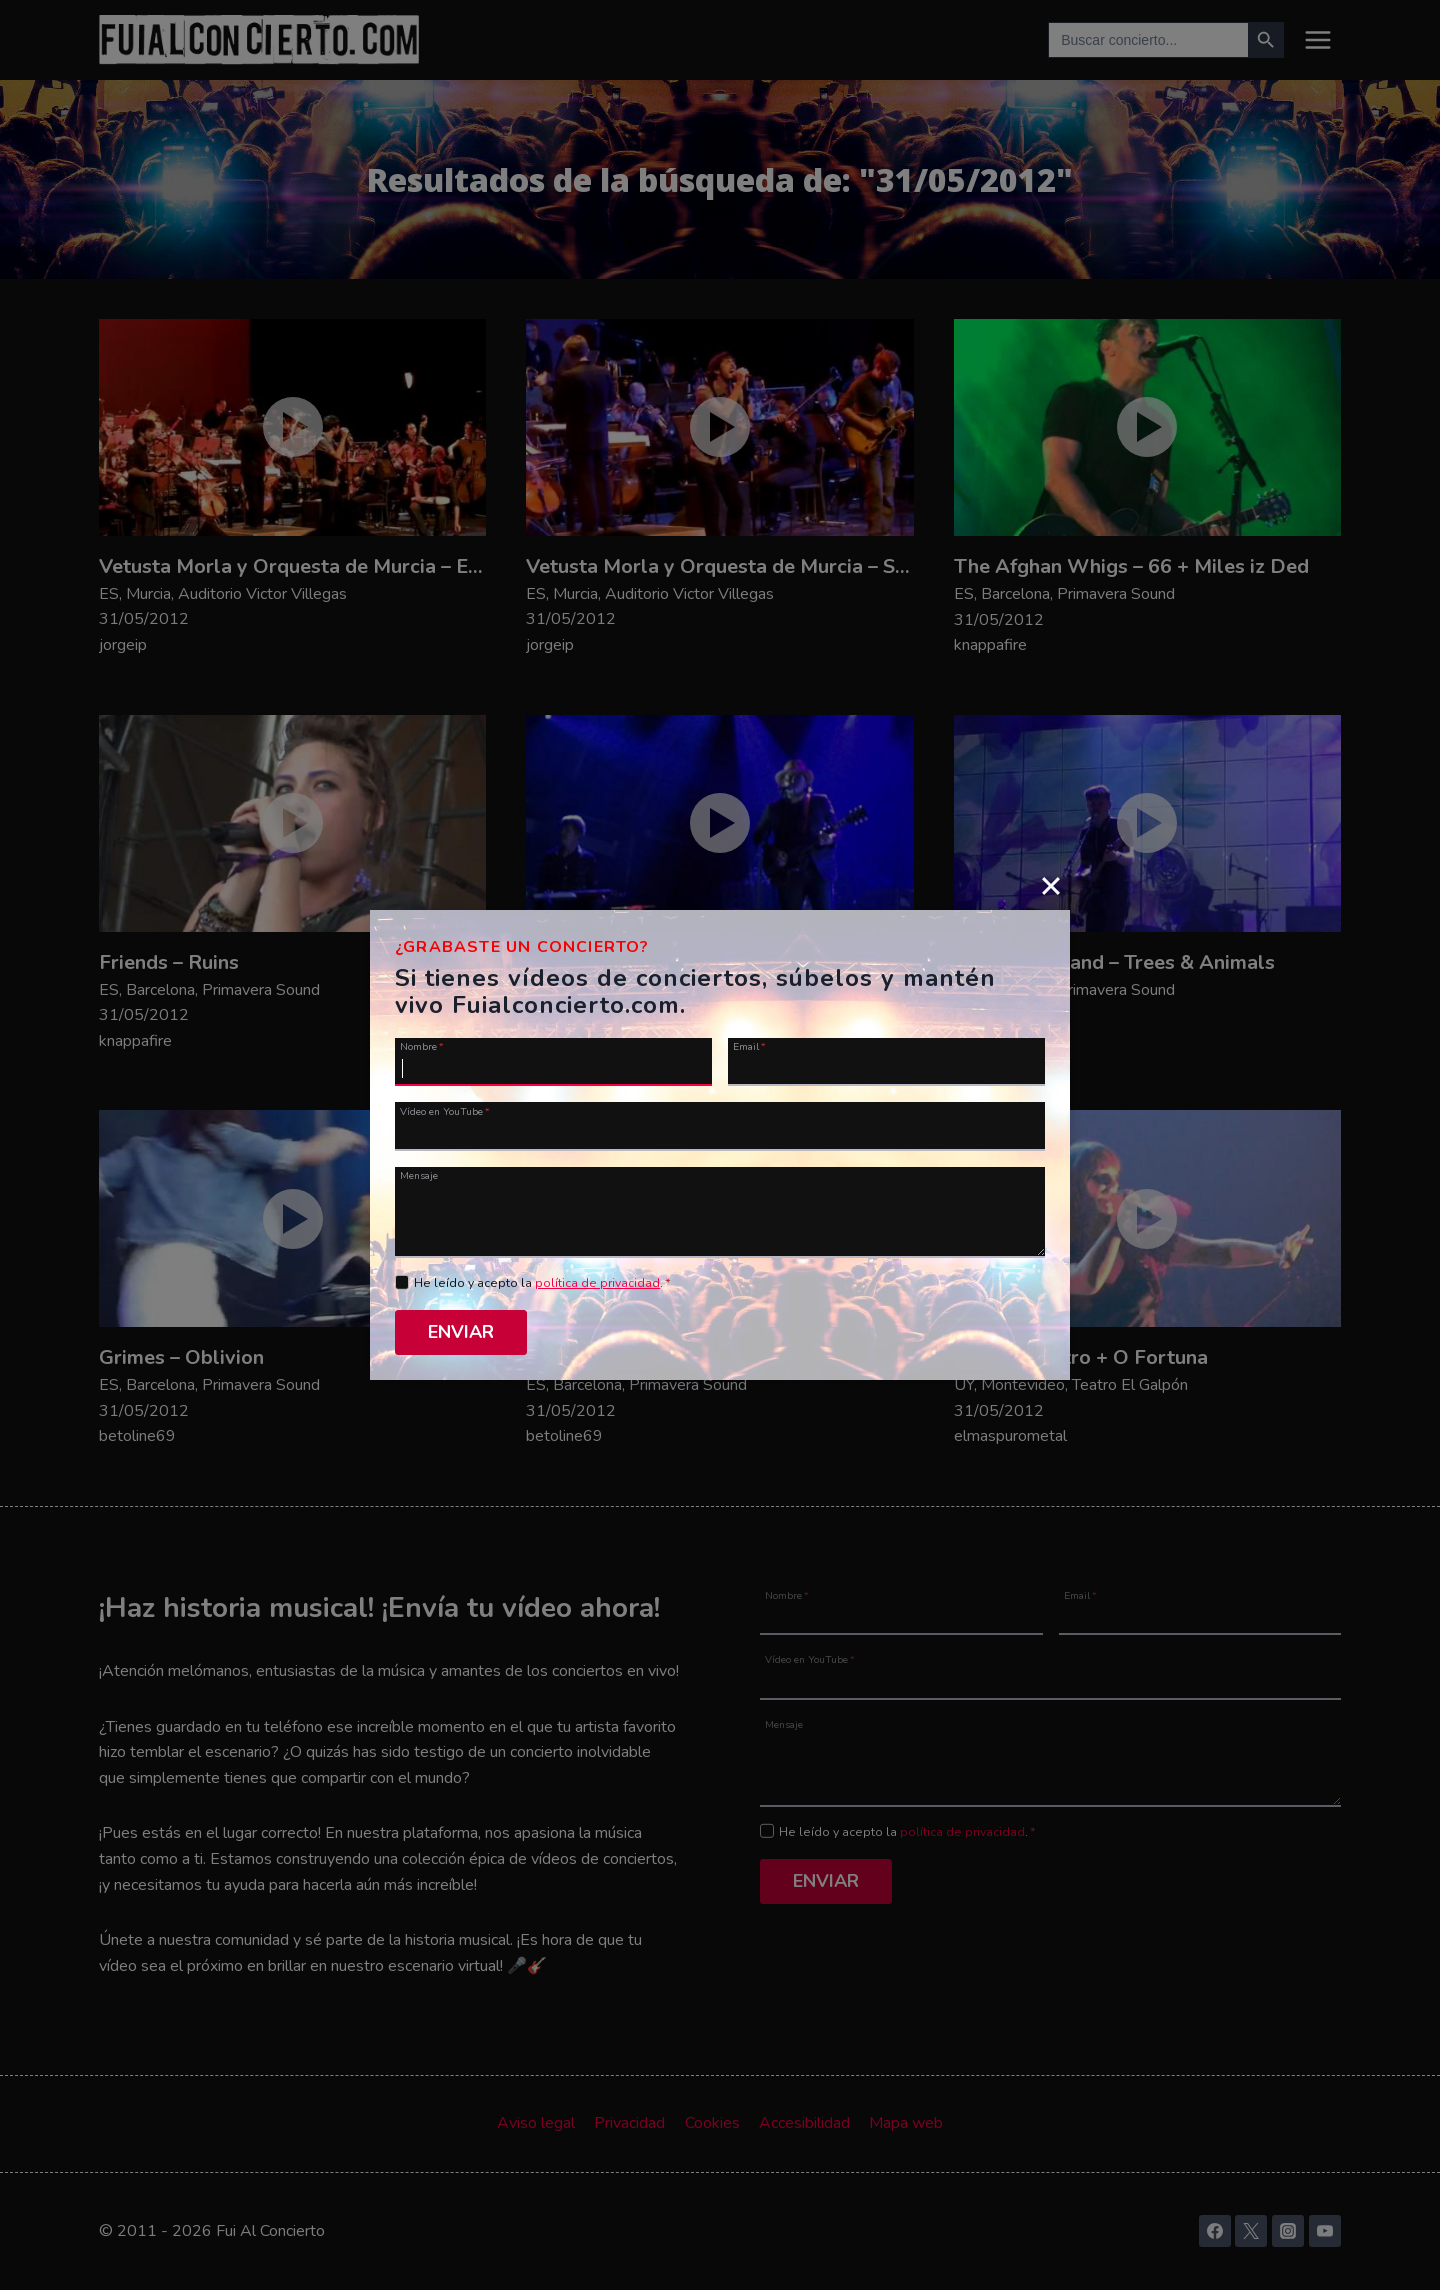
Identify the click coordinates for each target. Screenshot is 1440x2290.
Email (749, 1046)
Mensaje (419, 1175)
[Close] (1051, 885)
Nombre (422, 1046)
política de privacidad (597, 1283)
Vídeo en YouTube (445, 1111)
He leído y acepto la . (542, 1283)
